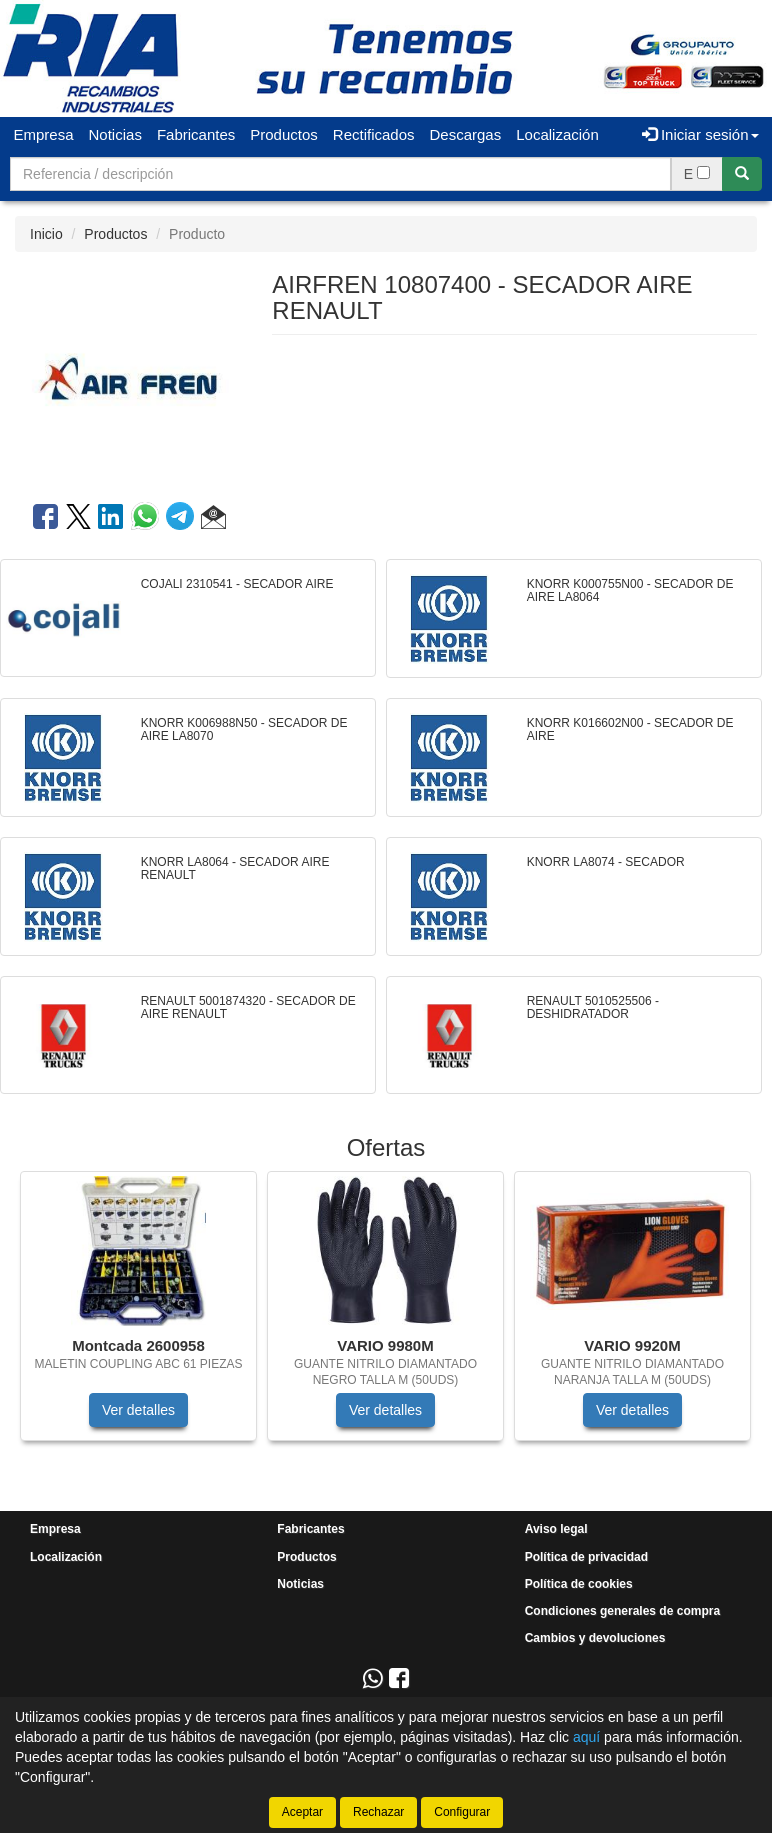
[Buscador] (340, 174)
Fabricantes (196, 134)
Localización (557, 134)
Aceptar (302, 1812)
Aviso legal (556, 1529)
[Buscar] (742, 174)
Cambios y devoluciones (595, 1638)
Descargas (466, 134)
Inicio (46, 234)
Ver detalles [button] (138, 1410)
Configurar (462, 1812)
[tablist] (386, 1316)
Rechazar (378, 1812)
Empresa (44, 134)
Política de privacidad (586, 1557)
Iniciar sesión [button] (700, 134)
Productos (284, 134)
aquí (586, 1737)
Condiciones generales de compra (622, 1611)
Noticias (115, 134)
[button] (213, 520)
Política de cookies (579, 1584)
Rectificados (374, 134)
